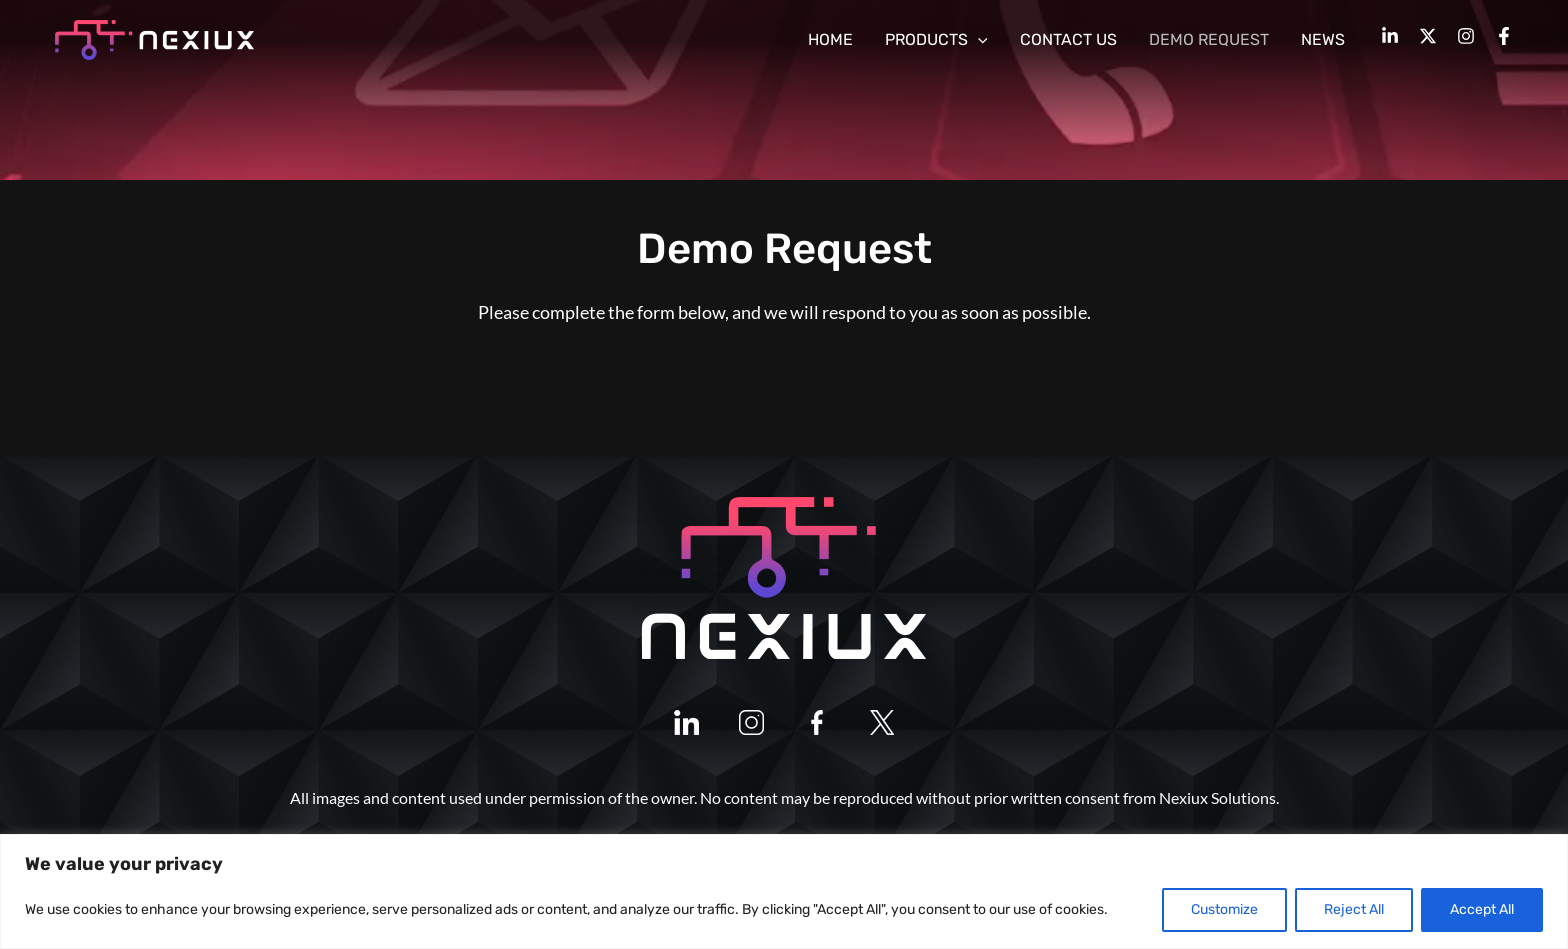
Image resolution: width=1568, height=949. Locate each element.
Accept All (1482, 909)
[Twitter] (1428, 36)
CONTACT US (1068, 39)
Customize (1224, 909)
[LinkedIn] (1390, 36)
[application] (978, 40)
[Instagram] (1466, 36)
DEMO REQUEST (1209, 39)
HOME (830, 39)
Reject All (1354, 909)
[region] (784, 891)
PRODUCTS (936, 40)
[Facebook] (1504, 36)
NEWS (1323, 39)
